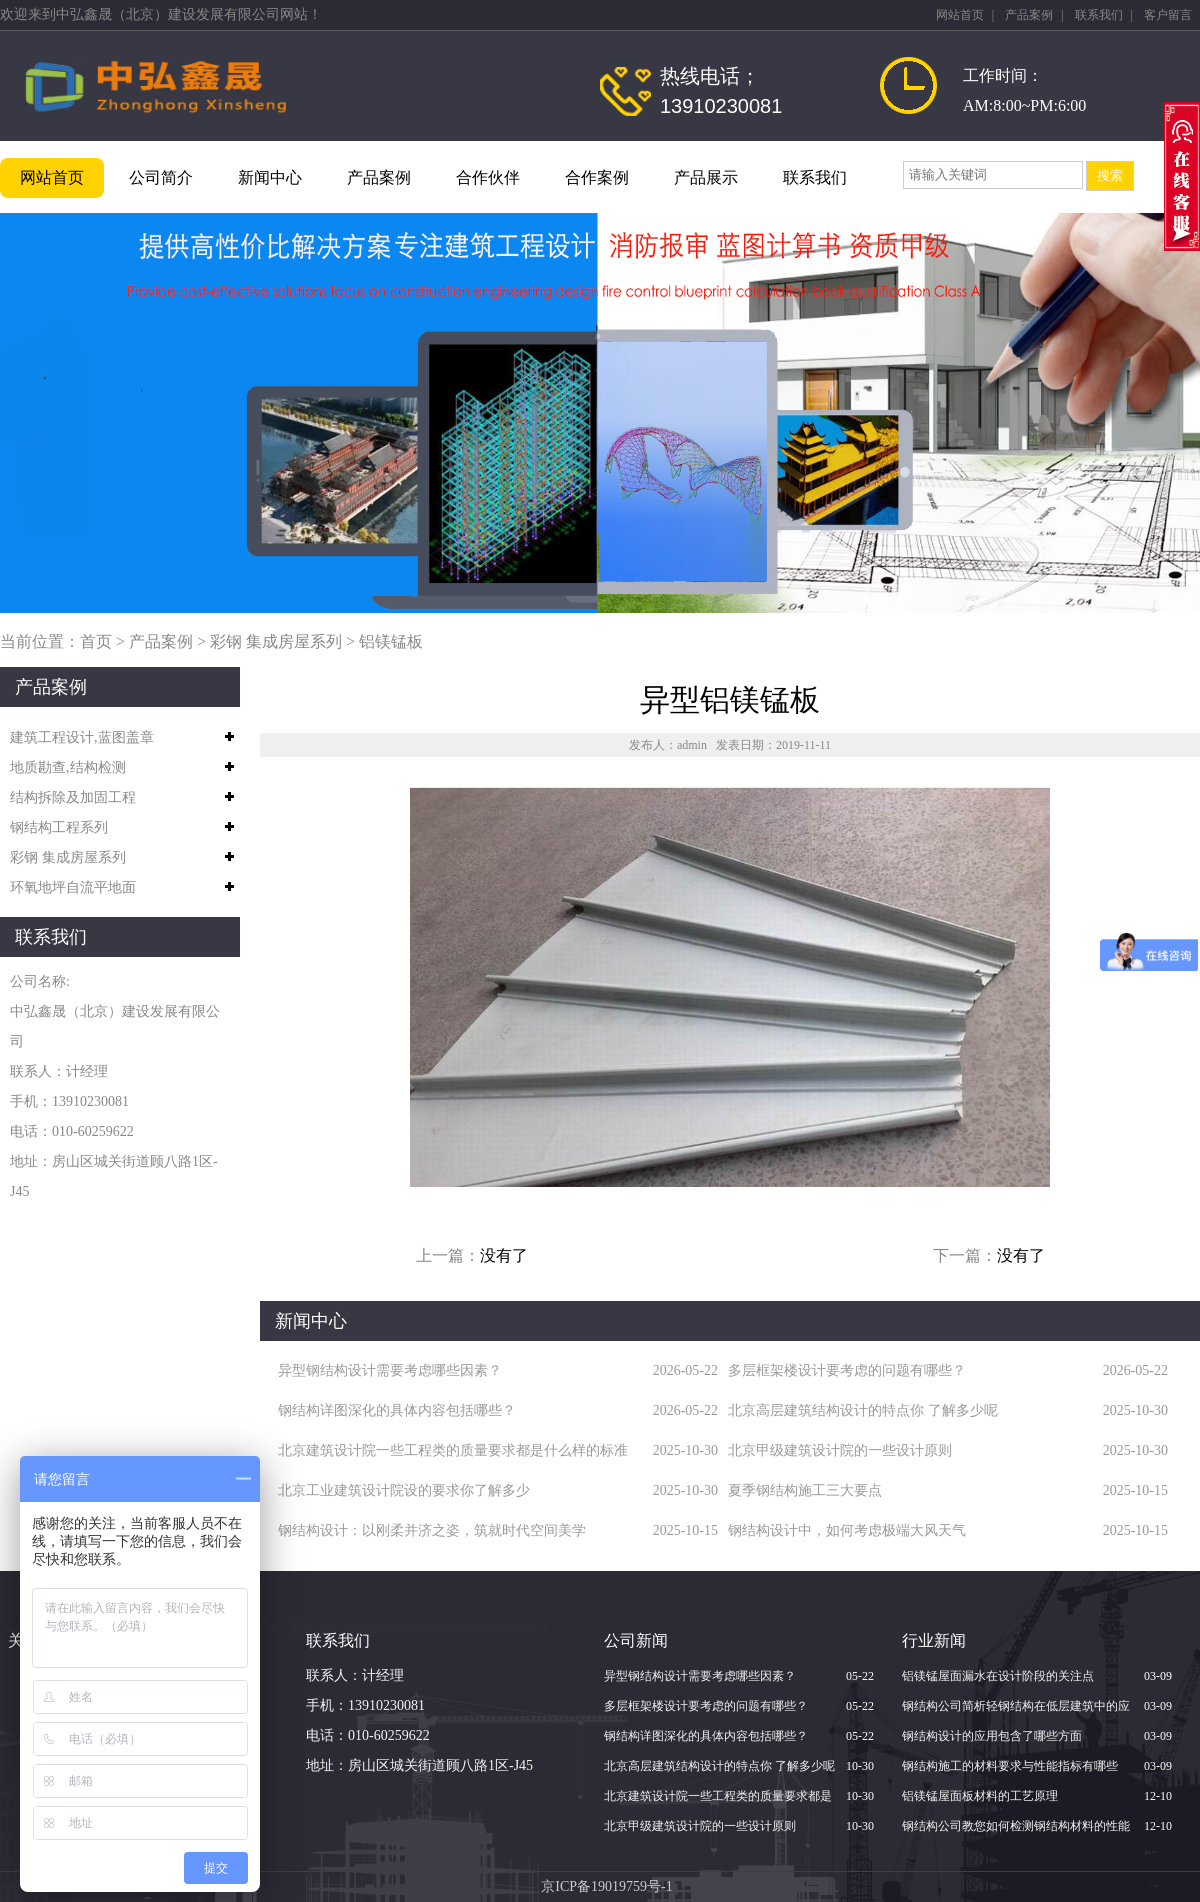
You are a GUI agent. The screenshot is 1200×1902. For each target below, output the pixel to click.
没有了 (504, 1255)
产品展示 (706, 177)
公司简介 (161, 177)
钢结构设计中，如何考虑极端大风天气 (847, 1530)
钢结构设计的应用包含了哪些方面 (992, 1736)
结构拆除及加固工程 (73, 797)
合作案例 (597, 177)
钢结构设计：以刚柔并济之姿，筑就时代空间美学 (432, 1530)
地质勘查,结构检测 (68, 767)
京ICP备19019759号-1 (606, 1886)
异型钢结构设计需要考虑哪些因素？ (390, 1370)
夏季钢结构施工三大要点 (805, 1490)
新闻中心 (270, 177)
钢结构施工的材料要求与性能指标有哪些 (1010, 1766)
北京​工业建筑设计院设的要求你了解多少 (404, 1490)
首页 (96, 641)
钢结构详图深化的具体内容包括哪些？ (397, 1410)
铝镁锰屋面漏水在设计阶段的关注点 (998, 1676)
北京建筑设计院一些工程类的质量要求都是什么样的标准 (453, 1450)
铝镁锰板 (391, 641)
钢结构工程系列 (59, 827)
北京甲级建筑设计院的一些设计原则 (840, 1450)
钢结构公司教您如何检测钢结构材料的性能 (1016, 1826)
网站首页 (960, 15)
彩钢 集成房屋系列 (276, 641)
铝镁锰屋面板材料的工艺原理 (980, 1796)
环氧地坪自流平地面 (73, 887)
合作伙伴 (488, 177)
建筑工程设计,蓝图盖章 (82, 737)
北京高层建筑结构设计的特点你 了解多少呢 (863, 1410)
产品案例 (1029, 15)
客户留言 (1168, 15)
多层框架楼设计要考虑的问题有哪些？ (847, 1370)
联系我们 (1099, 15)
